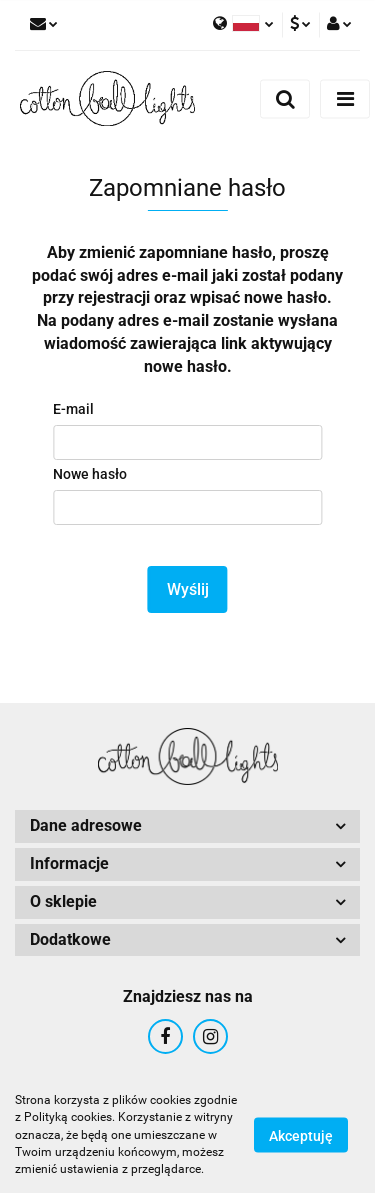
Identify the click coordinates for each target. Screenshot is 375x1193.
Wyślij (188, 589)
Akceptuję (301, 1136)
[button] (187, 826)
